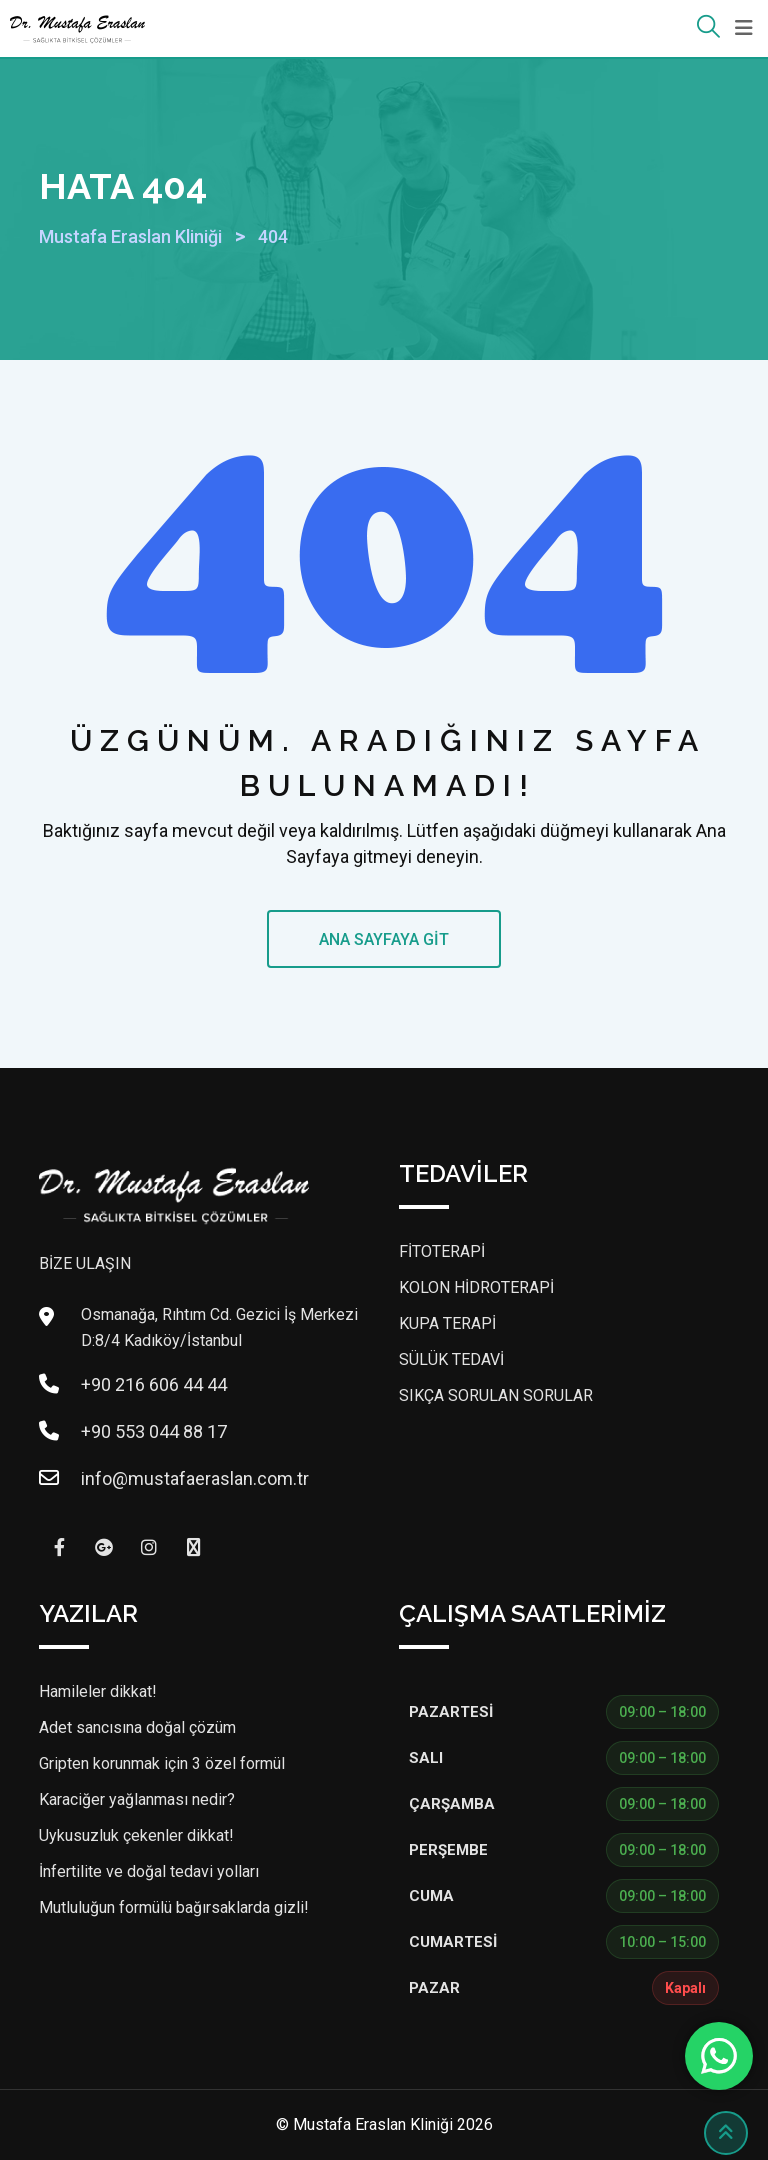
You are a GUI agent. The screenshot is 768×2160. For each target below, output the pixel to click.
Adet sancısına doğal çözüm (137, 1727)
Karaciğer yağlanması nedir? (137, 1799)
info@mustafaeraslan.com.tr (195, 1478)
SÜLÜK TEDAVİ (451, 1359)
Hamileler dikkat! (98, 1691)
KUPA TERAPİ (447, 1323)
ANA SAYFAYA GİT (384, 939)
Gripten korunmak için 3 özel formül (162, 1763)
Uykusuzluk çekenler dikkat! (136, 1835)
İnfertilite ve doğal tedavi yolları (149, 1871)
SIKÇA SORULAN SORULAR (496, 1395)
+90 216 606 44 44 (154, 1384)
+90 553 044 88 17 (154, 1431)
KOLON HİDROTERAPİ (476, 1287)
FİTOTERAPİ (442, 1251)
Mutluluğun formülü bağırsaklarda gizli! (174, 1907)
